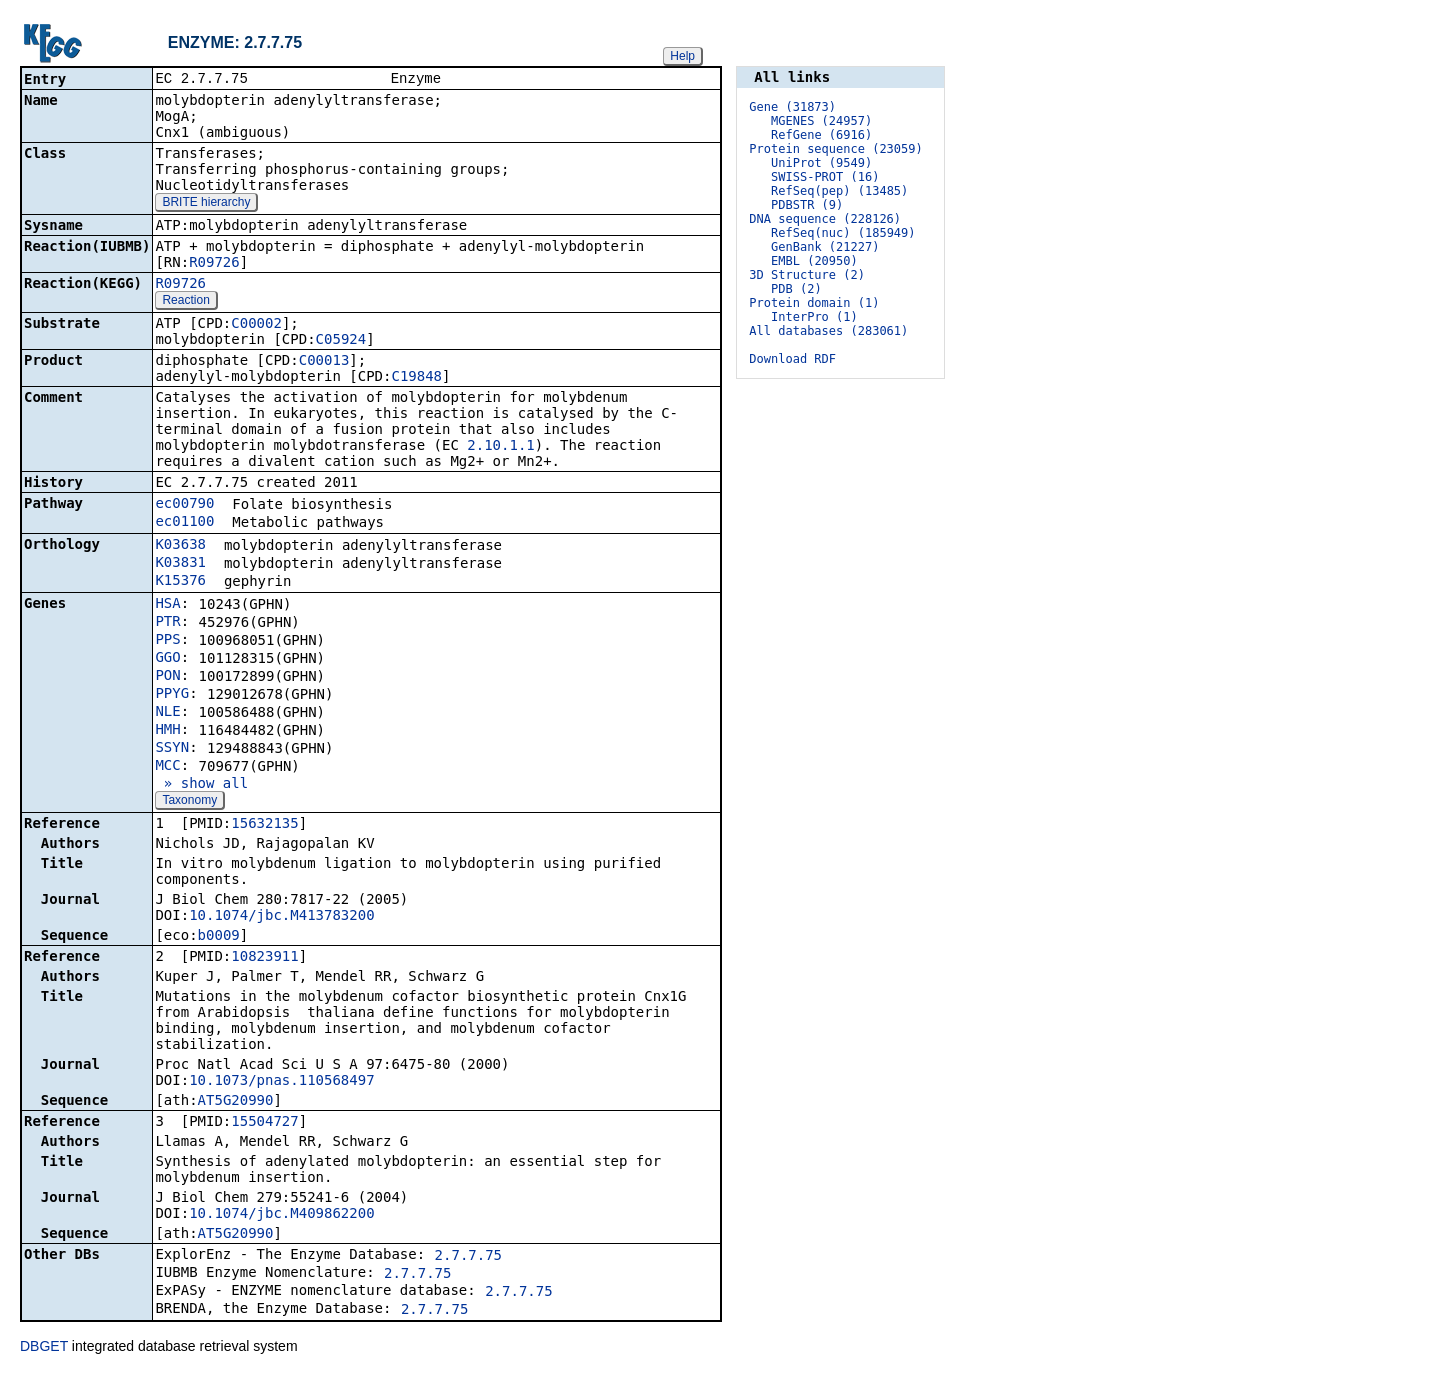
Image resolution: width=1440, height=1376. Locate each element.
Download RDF (792, 359)
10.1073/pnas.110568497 (281, 1082)
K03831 (180, 564)
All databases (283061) (828, 331)
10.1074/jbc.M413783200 (281, 917)
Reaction (185, 302)
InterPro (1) (814, 317)
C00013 (324, 362)
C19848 (416, 378)
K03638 (180, 546)
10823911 (264, 958)
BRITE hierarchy (206, 204)
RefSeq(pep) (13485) (839, 191)
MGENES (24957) (821, 121)
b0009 (219, 937)
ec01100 (184, 523)
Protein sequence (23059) (835, 149)
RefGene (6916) (821, 135)
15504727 (264, 1123)
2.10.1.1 (500, 447)
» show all (201, 785)
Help (682, 56)
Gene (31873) (792, 107)
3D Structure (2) (807, 275)
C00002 (256, 325)
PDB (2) (796, 289)
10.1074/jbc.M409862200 (281, 1215)
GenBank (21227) (825, 247)
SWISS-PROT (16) (825, 177)
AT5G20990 (236, 1102)
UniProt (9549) (821, 163)
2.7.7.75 (468, 1257)
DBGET (44, 1348)
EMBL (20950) (814, 261)
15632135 (264, 825)
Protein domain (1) (814, 303)
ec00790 (184, 505)
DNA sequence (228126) (825, 219)
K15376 (180, 582)
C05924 (341, 341)
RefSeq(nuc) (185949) (843, 233)
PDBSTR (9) (807, 205)
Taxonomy (189, 802)
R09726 (214, 264)
